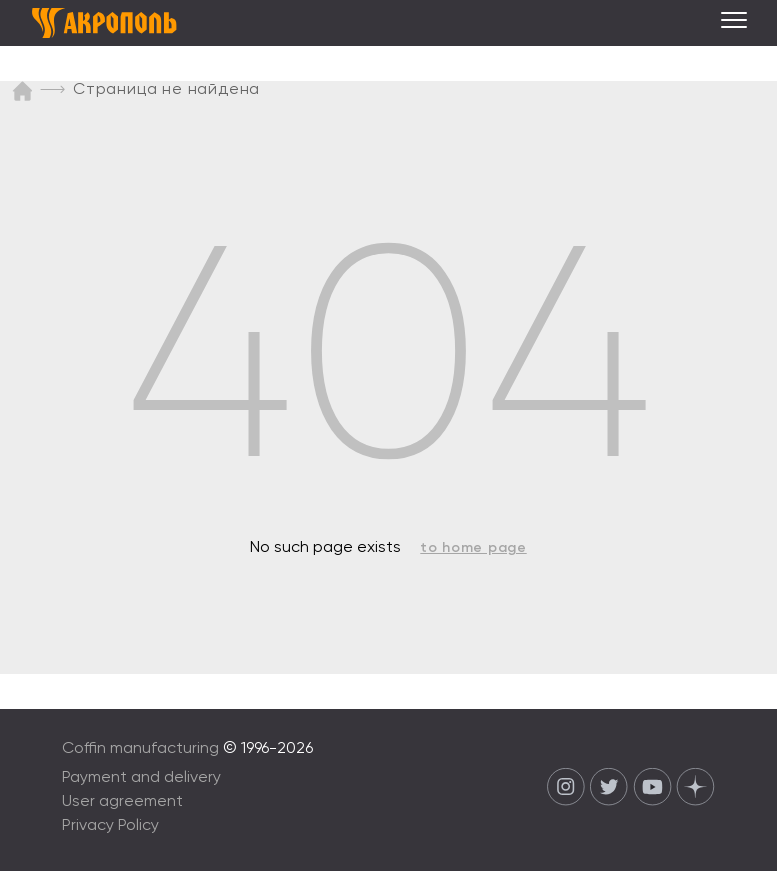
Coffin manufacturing (140, 749)
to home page (473, 548)
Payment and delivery (141, 778)
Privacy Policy (110, 826)
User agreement (122, 802)
